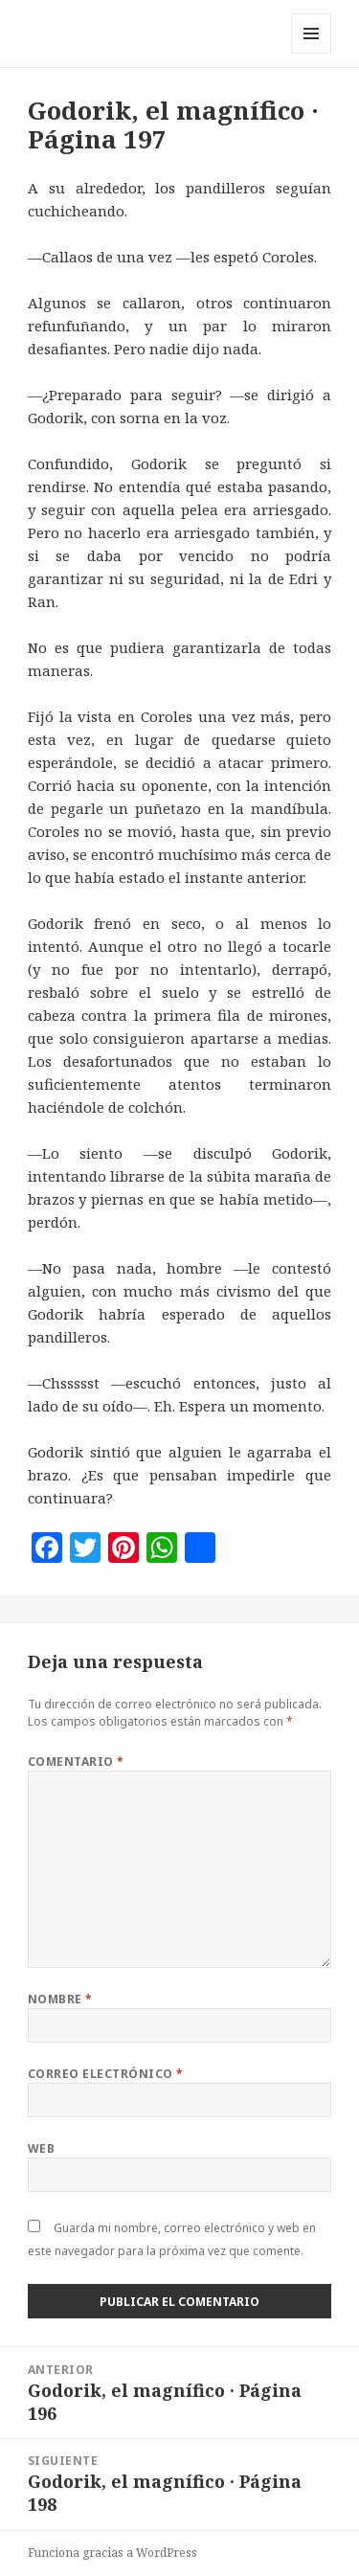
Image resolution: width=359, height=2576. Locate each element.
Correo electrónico (106, 2074)
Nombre (60, 1999)
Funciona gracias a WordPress (112, 2552)
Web (41, 2148)
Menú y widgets (311, 53)
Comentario (76, 1761)
